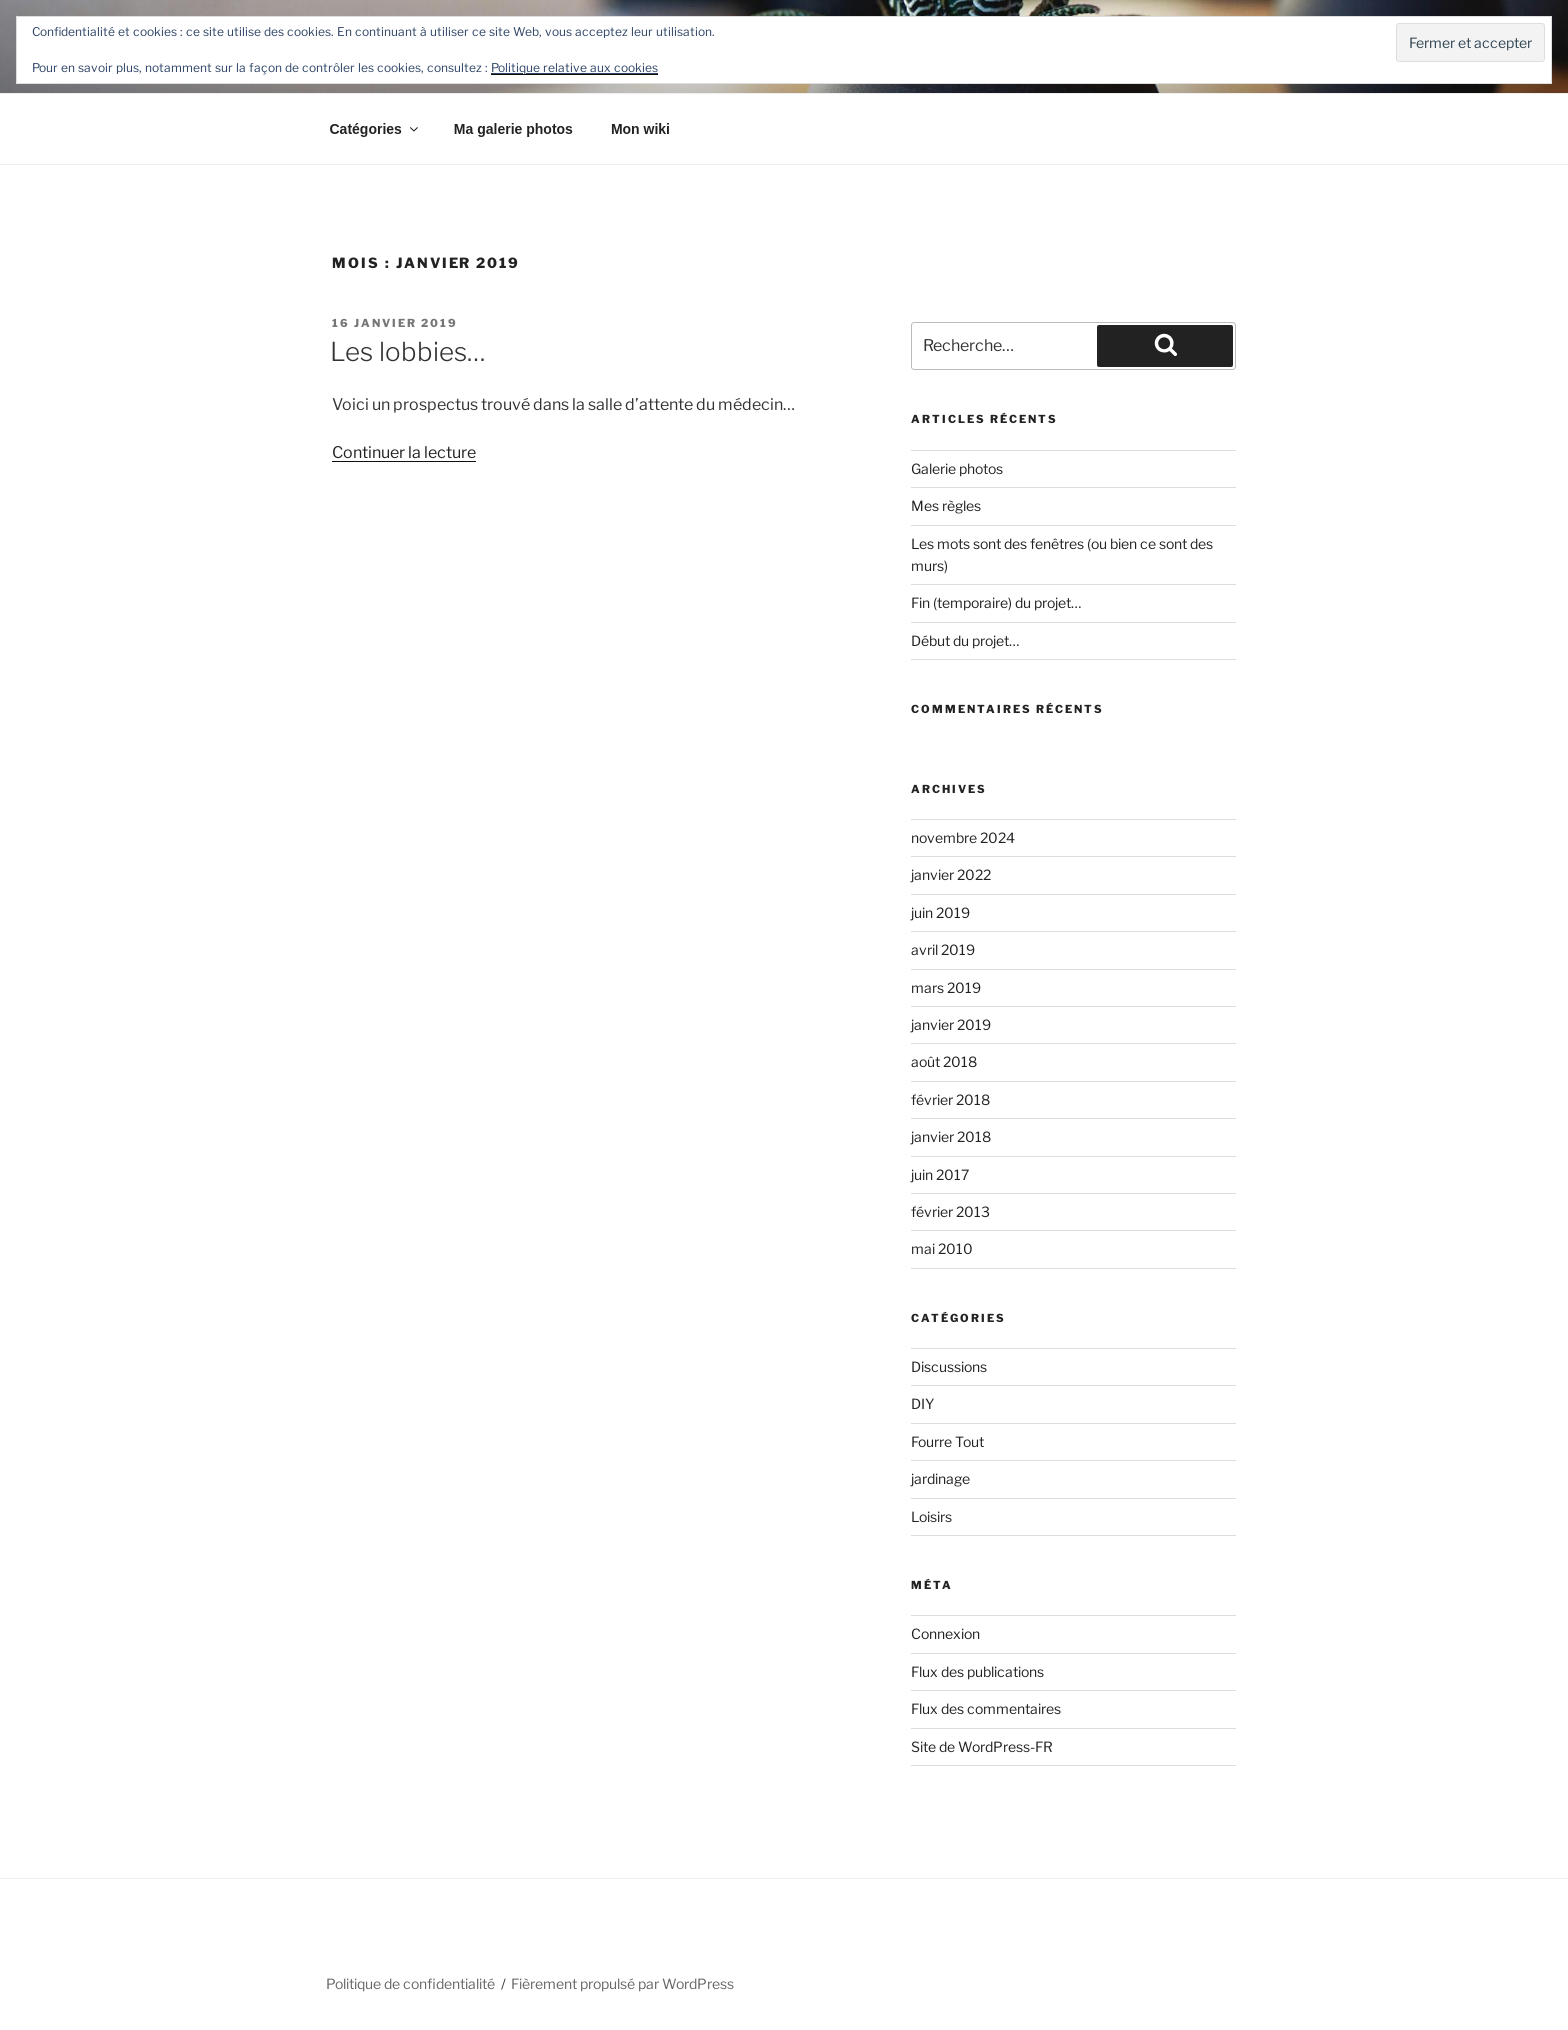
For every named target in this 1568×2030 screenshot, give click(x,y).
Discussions (949, 1366)
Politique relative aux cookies (574, 67)
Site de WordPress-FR (982, 1746)
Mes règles (946, 505)
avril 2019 (943, 949)
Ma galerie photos (513, 129)
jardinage (940, 1478)
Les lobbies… (408, 351)
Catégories (375, 129)
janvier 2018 (951, 1136)
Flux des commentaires (986, 1708)
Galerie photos (957, 468)
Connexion (945, 1633)
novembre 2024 (963, 837)
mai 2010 (942, 1248)
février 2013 (950, 1211)
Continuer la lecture (404, 452)
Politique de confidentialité (410, 1983)
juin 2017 (940, 1174)
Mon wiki (640, 129)
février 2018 (950, 1099)
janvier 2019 (951, 1024)
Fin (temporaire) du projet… (996, 602)
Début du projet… (965, 640)
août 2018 (944, 1061)
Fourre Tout (947, 1441)
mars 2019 (946, 987)
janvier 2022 (951, 874)
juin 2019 (940, 912)
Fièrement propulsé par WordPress (622, 1983)
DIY (922, 1403)
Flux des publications (977, 1671)
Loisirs (931, 1516)
